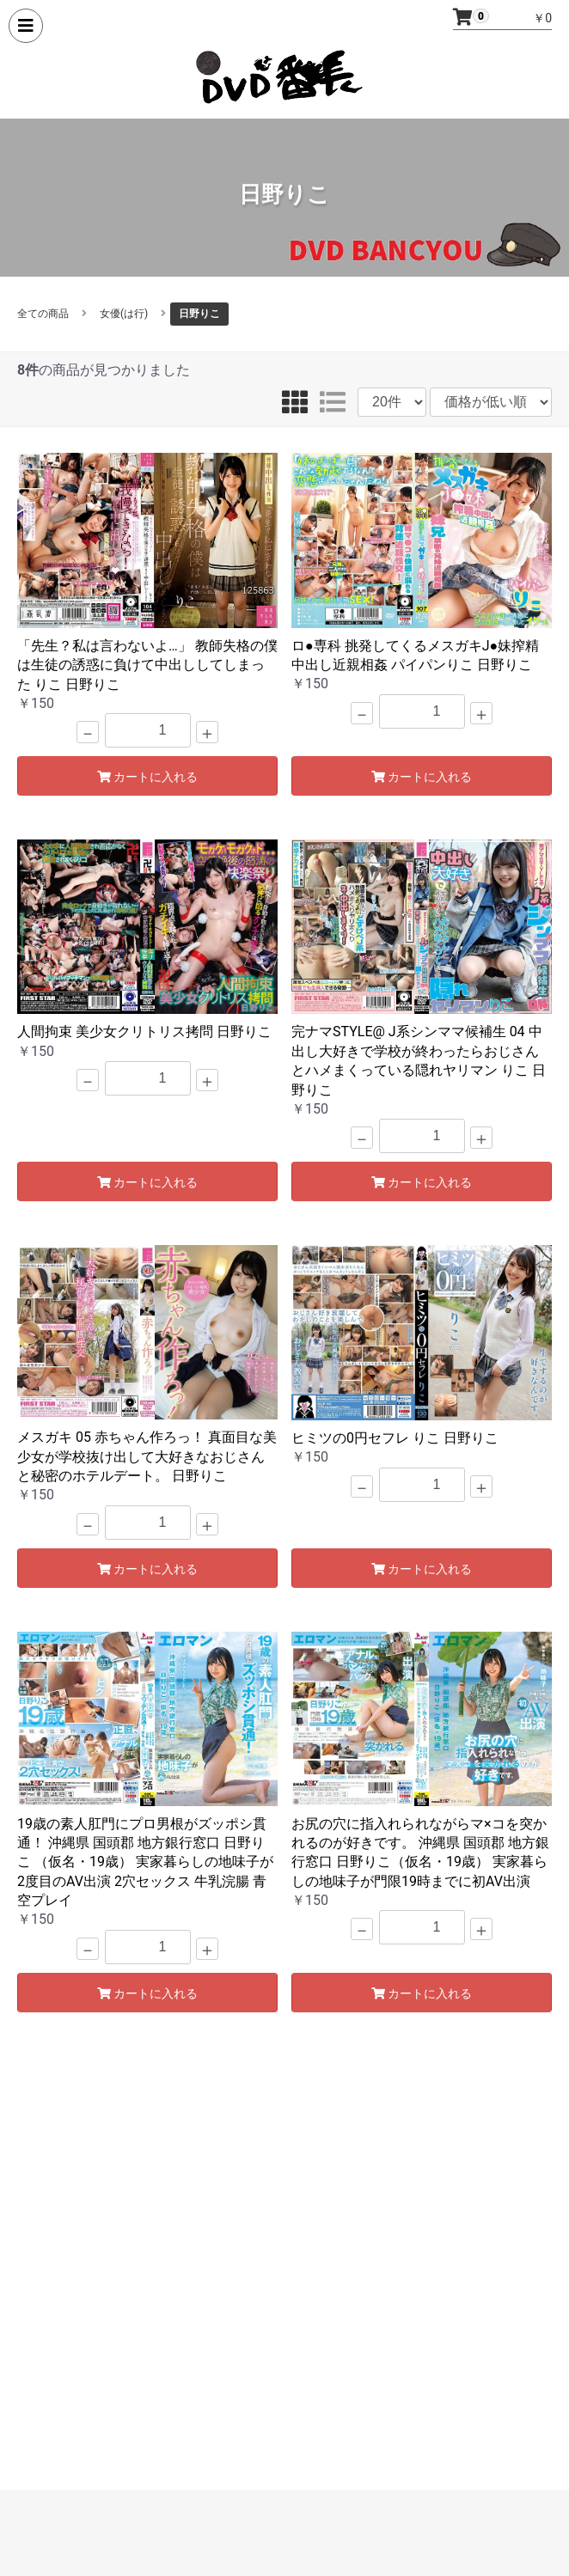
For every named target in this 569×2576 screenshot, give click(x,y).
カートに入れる (148, 777)
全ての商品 (43, 314)
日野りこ (199, 314)
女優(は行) (124, 314)
